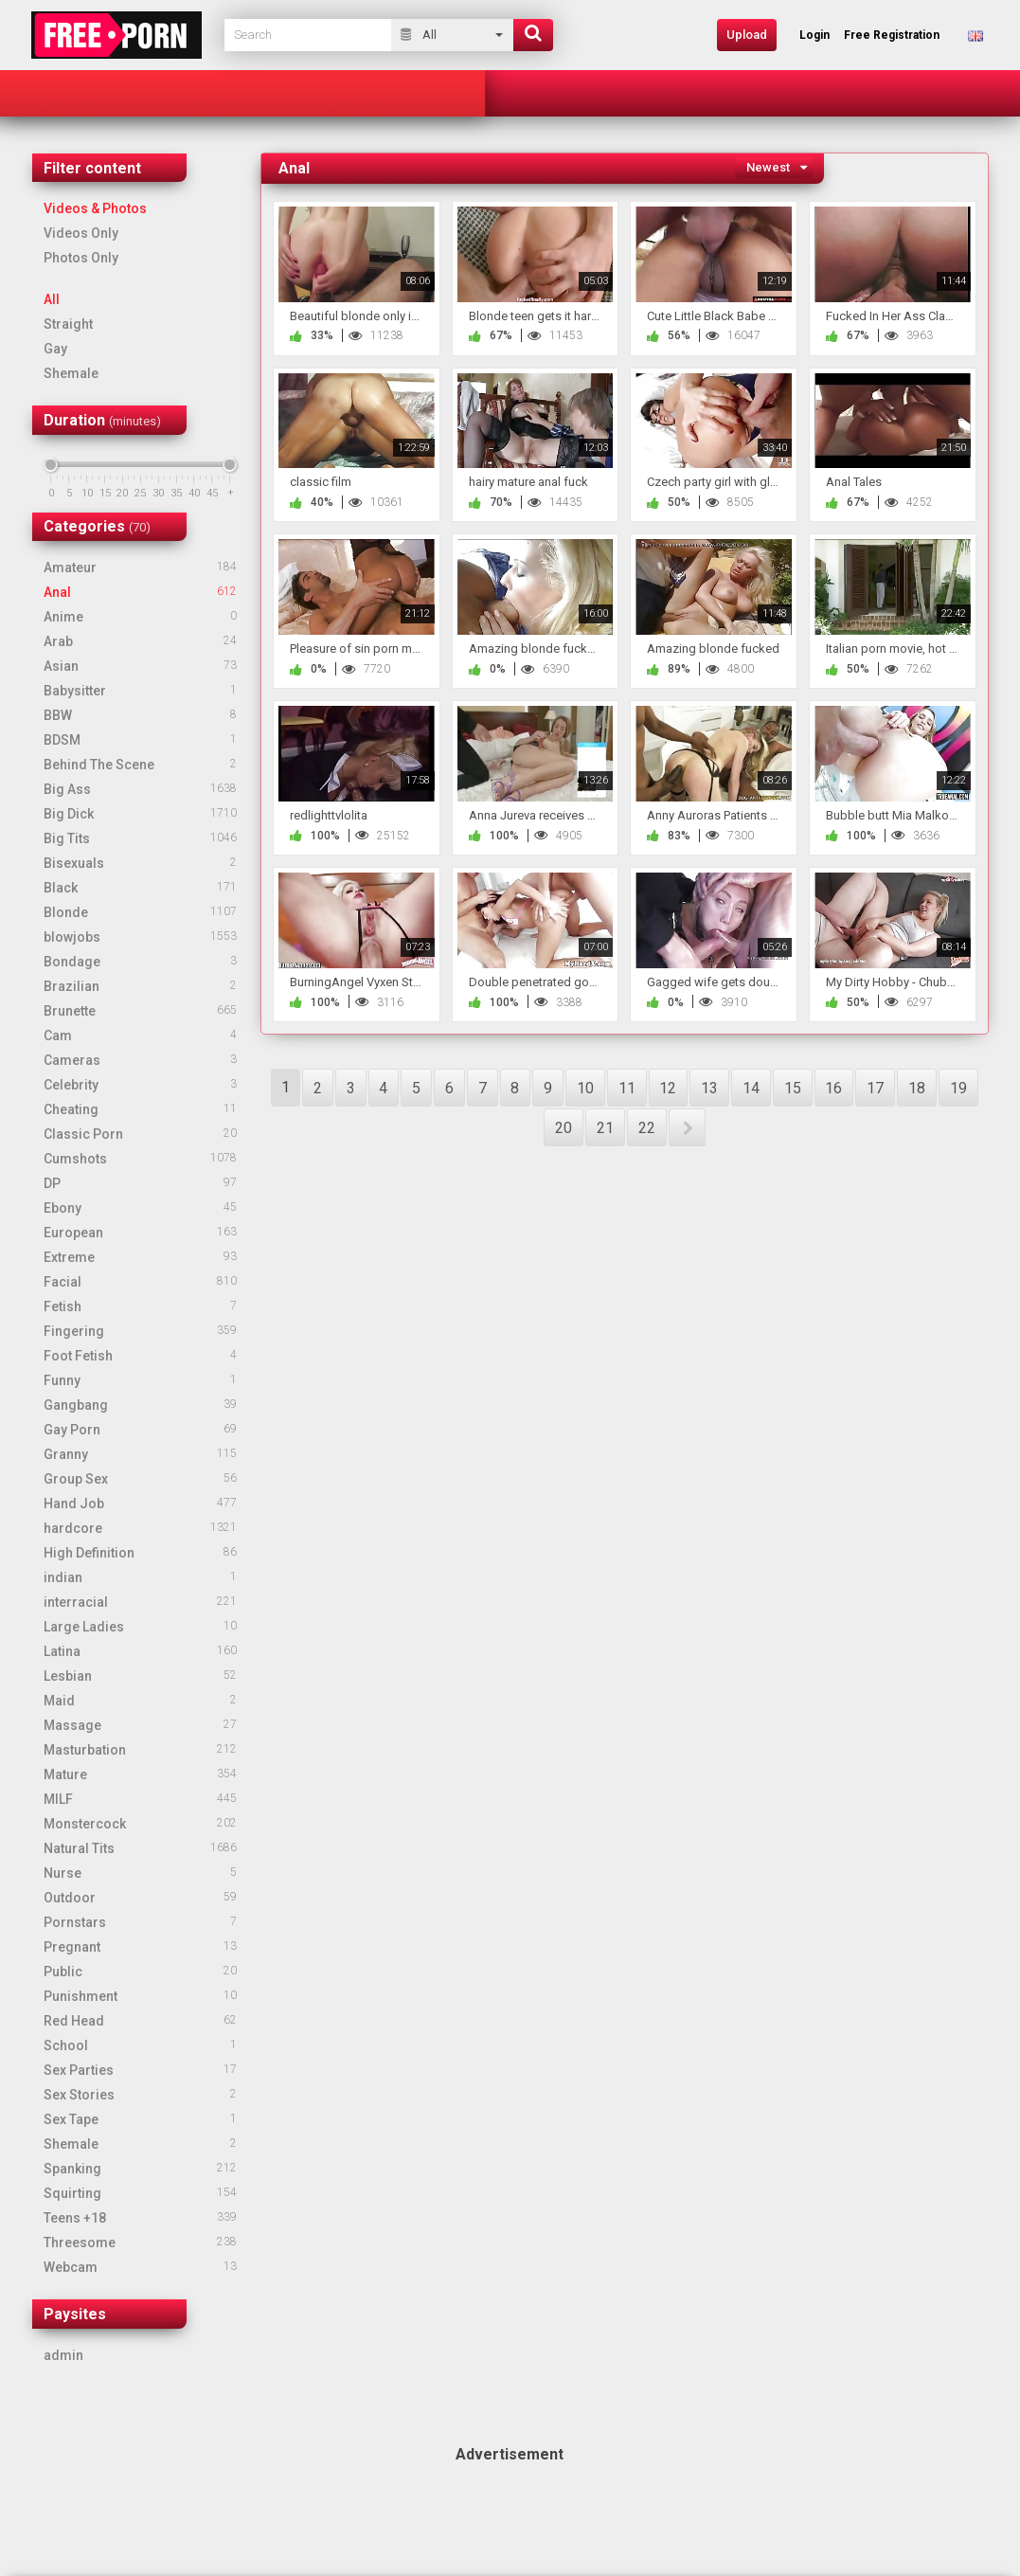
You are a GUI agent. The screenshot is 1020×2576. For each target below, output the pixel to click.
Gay (55, 348)
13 (709, 1088)
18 (916, 1088)
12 (667, 1088)
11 (626, 1088)
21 (605, 1128)
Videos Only (81, 233)
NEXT (687, 1127)
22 (646, 1128)
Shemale (71, 373)
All (52, 299)
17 (875, 1088)
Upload (746, 34)
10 (585, 1088)
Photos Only (81, 257)
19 (958, 1088)
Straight (68, 324)
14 (751, 1088)
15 (792, 1088)
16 (833, 1088)
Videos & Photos (95, 208)
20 (563, 1128)
